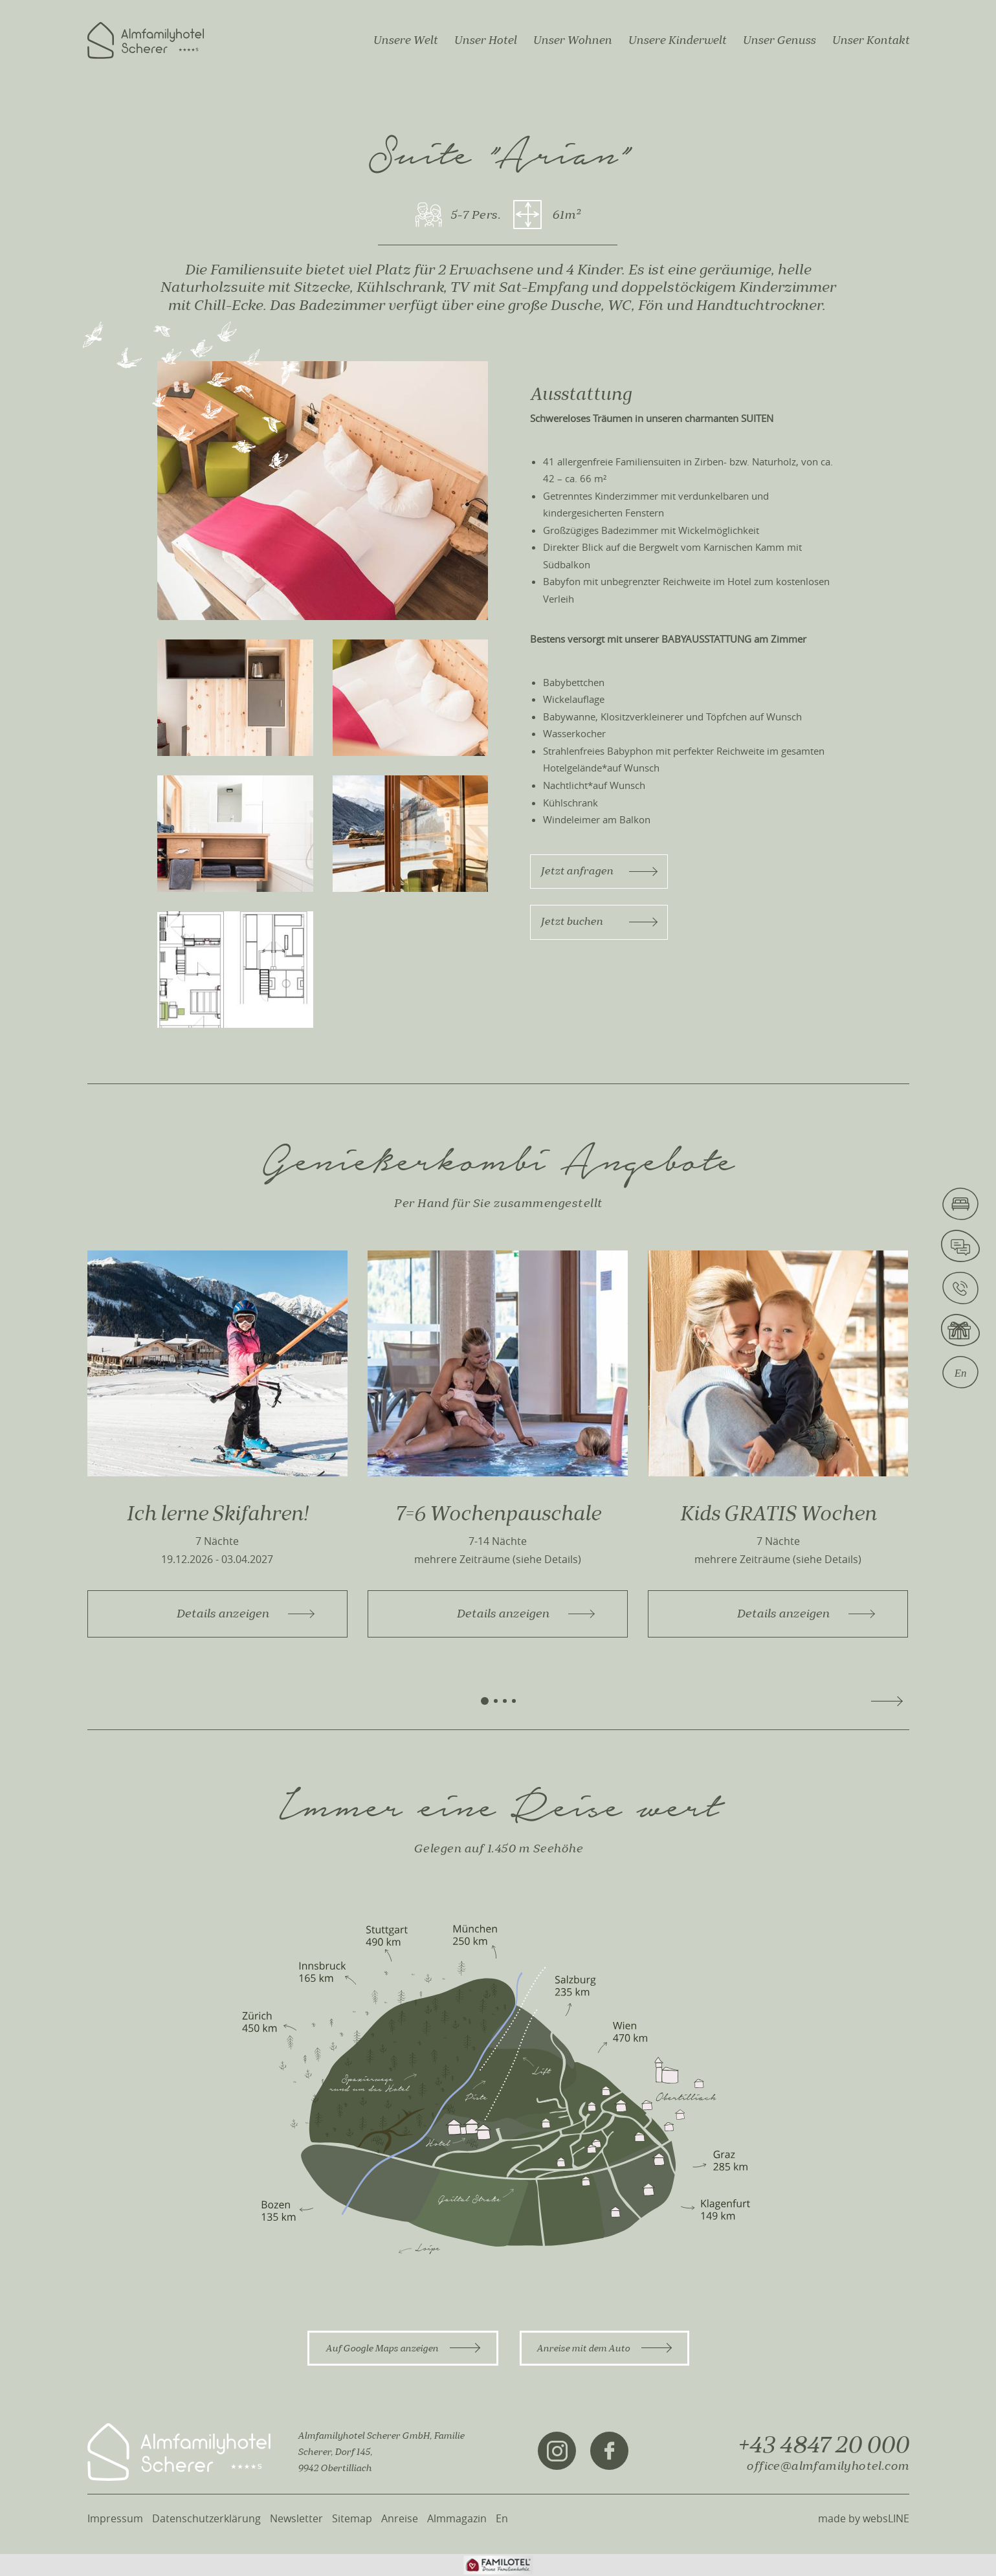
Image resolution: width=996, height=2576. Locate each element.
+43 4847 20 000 (823, 2444)
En (502, 2518)
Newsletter (296, 2518)
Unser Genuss (778, 40)
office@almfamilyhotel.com (827, 2466)
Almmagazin (457, 2518)
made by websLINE (863, 2518)
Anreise (399, 2518)
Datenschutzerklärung (206, 2518)
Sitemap (352, 2518)
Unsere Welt (405, 40)
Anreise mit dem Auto (604, 2348)
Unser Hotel (485, 40)
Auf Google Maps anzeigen (403, 2348)
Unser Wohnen (572, 40)
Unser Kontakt (870, 40)
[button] (485, 1701)
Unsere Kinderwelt (677, 40)
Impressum (115, 2518)
